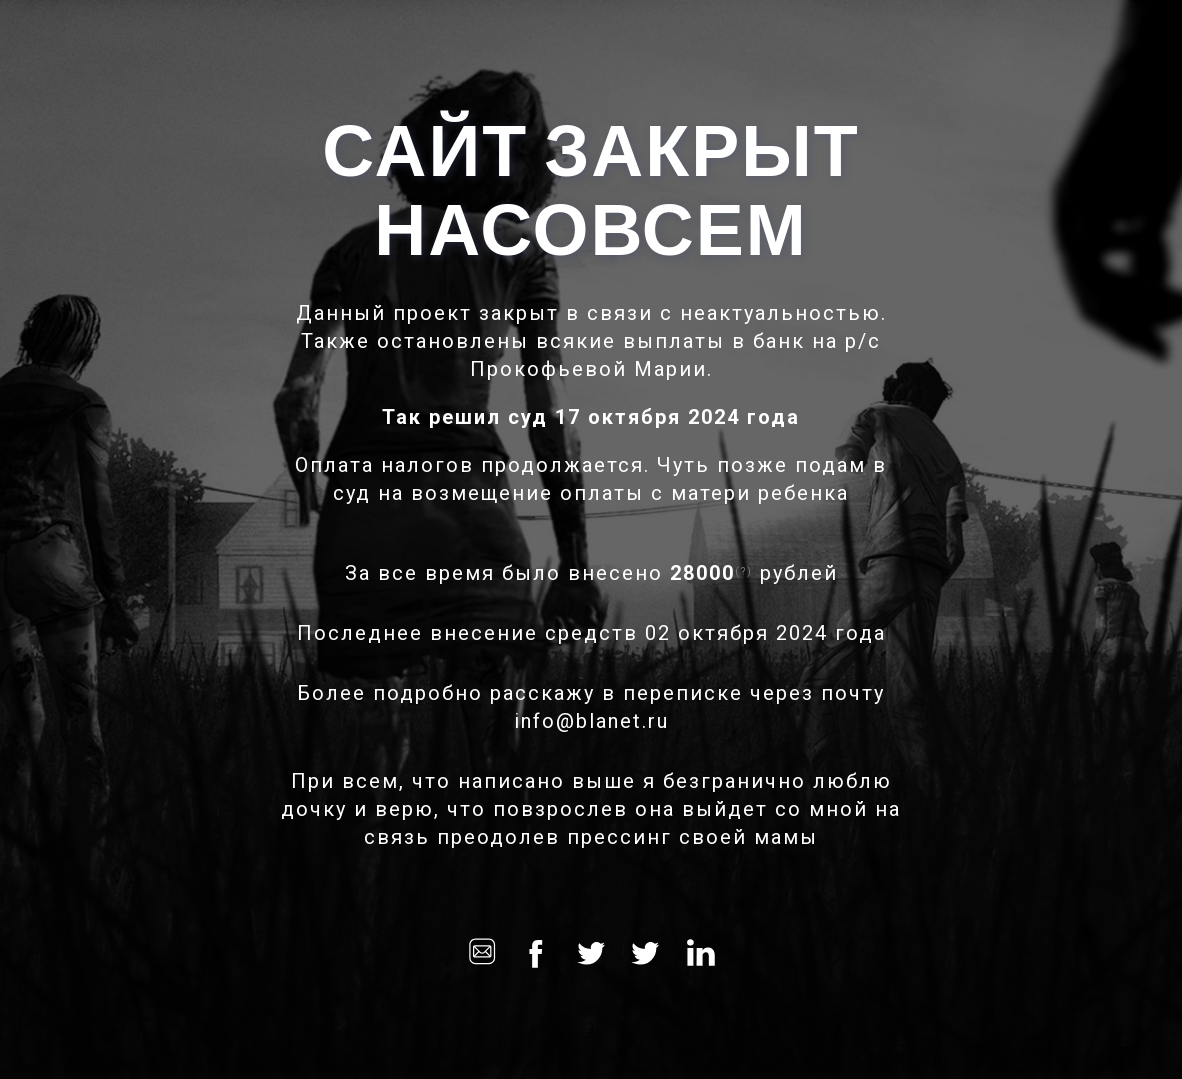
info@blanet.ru (591, 721)
